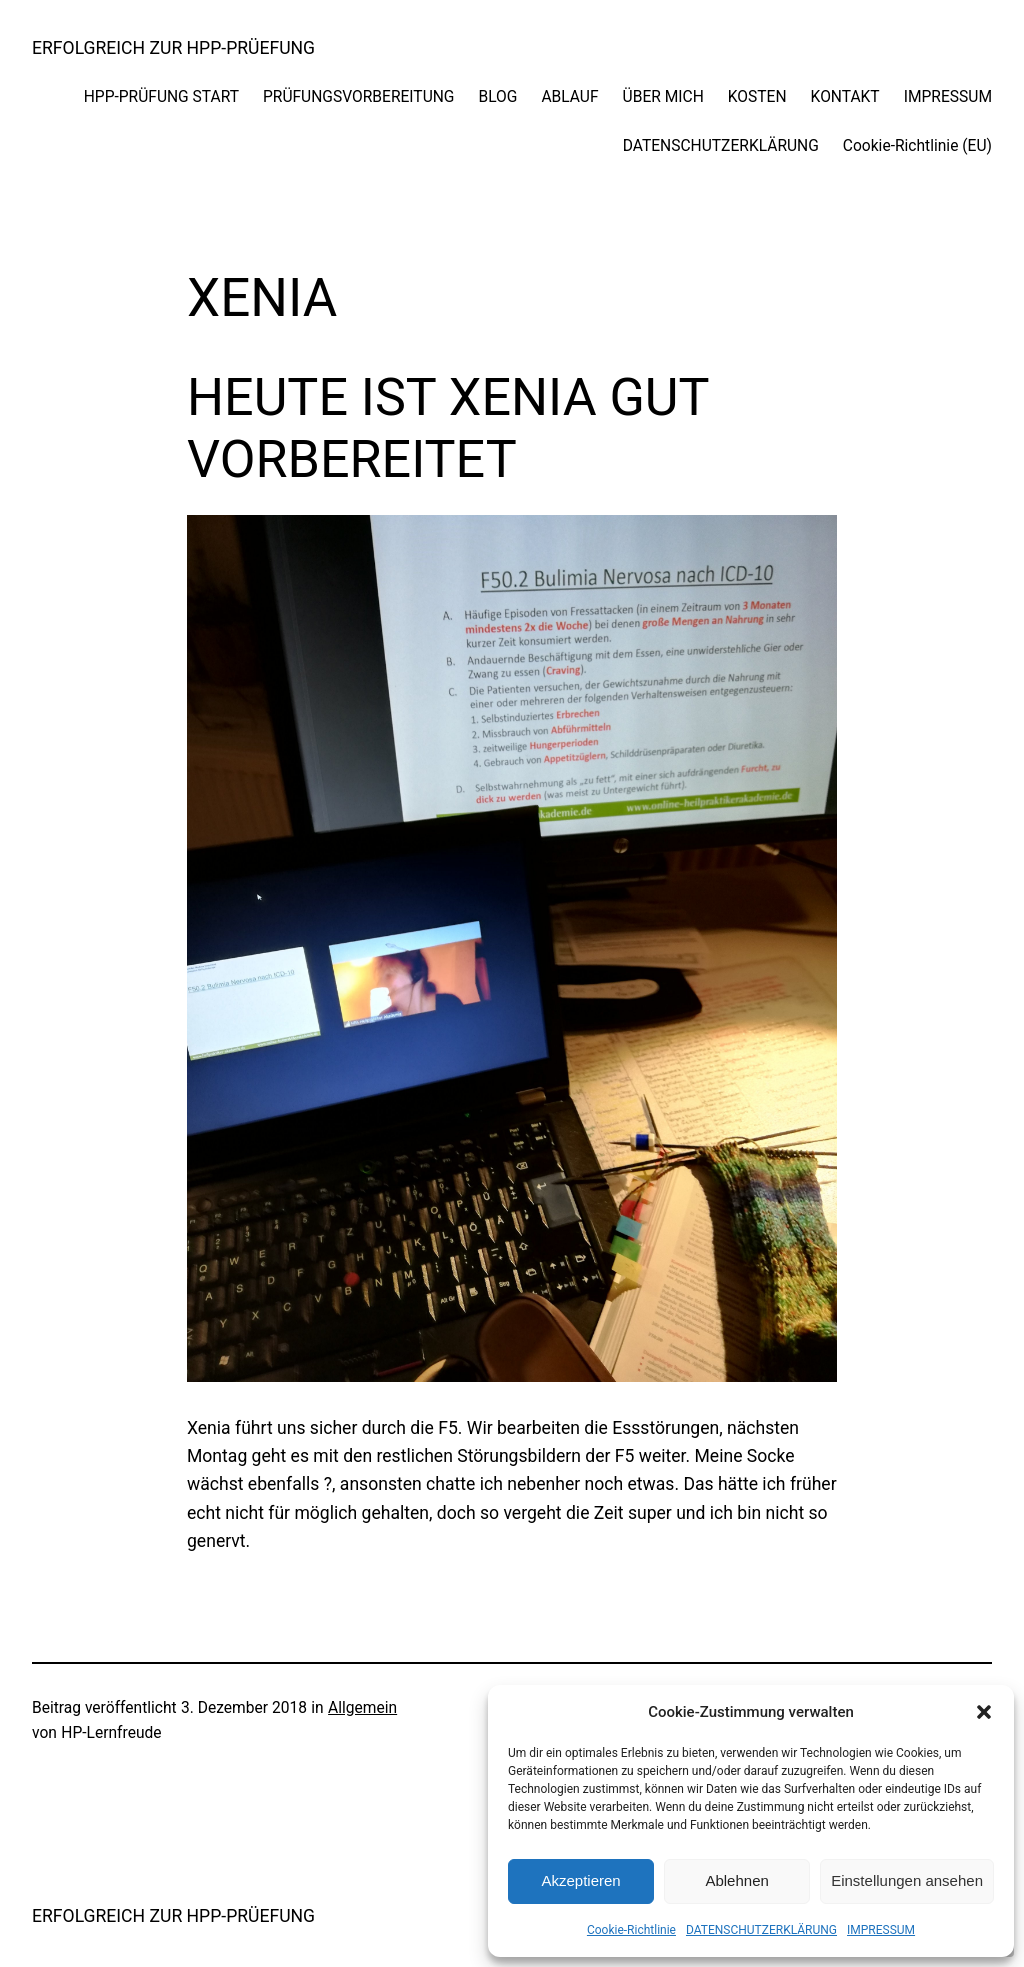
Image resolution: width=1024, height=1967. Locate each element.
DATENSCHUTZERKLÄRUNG (761, 1930)
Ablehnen (736, 1880)
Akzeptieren (580, 1880)
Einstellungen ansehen (907, 1880)
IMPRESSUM (881, 1930)
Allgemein (362, 1708)
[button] (984, 1712)
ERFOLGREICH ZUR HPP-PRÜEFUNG (173, 48)
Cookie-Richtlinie (631, 1930)
